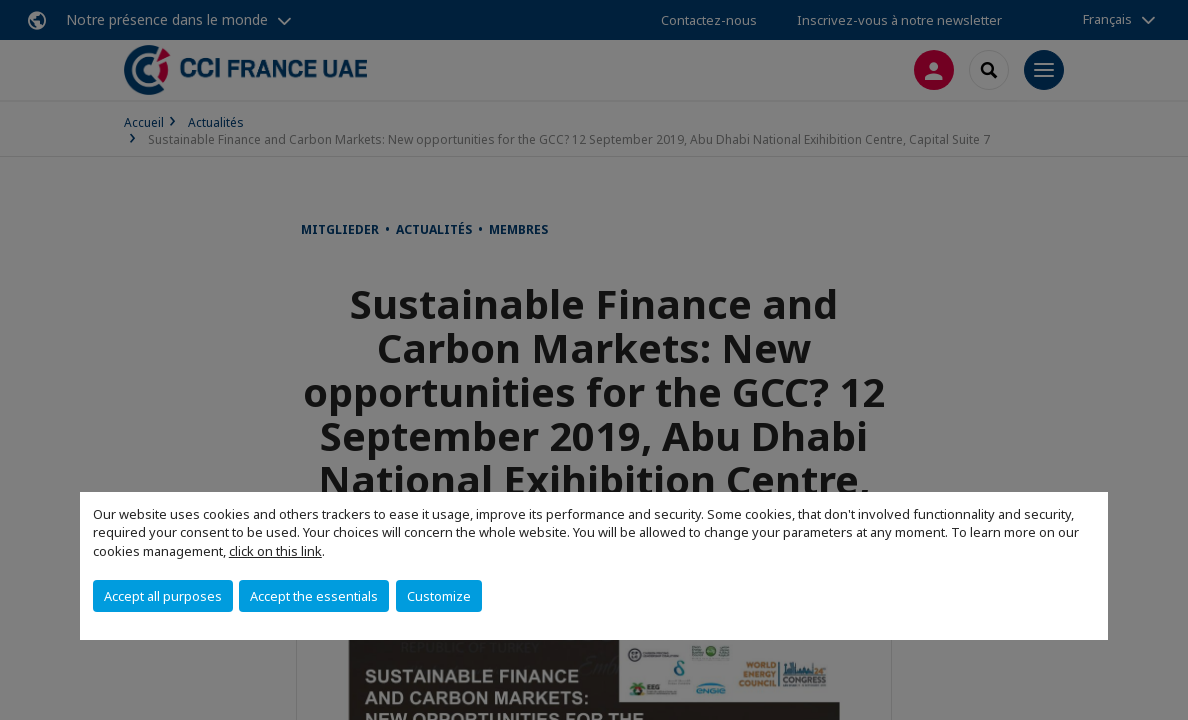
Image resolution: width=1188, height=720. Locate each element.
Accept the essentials (314, 596)
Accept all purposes (163, 596)
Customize (439, 596)
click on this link (275, 551)
